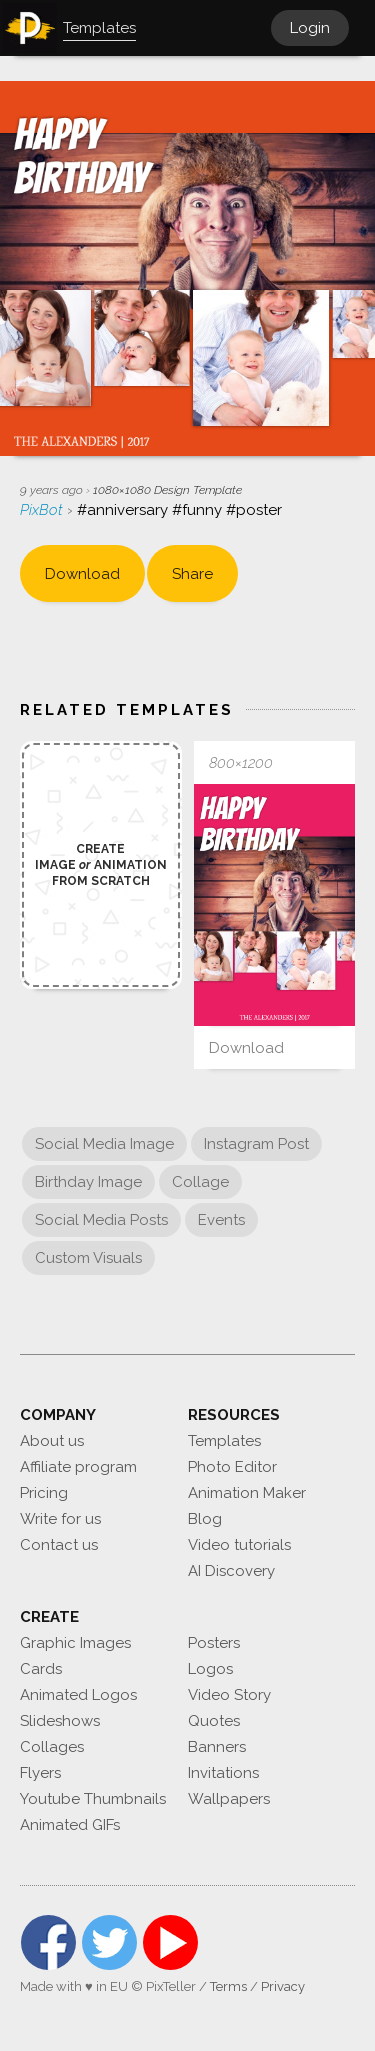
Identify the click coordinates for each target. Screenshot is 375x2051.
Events (221, 1220)
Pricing (44, 1493)
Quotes (214, 1721)
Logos (210, 1669)
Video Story (229, 1695)
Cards (41, 1669)
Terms (228, 1986)
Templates (224, 1441)
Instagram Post (256, 1144)
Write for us (60, 1519)
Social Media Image (104, 1144)
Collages (52, 1747)
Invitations (223, 1773)
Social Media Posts (101, 1220)
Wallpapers (229, 1799)
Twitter (109, 1942)
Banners (217, 1747)
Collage (200, 1182)
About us (52, 1441)
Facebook (48, 1942)
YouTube (170, 1942)
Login (310, 28)
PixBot (43, 510)
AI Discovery (231, 1571)
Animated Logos (78, 1695)
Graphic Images (75, 1643)
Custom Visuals (88, 1258)
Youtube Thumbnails (93, 1799)
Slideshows (60, 1721)
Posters (214, 1643)
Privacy (283, 1986)
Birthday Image (88, 1182)
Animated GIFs (70, 1825)
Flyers (40, 1773)
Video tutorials (239, 1545)
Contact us (59, 1545)
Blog (205, 1519)
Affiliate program (78, 1467)
